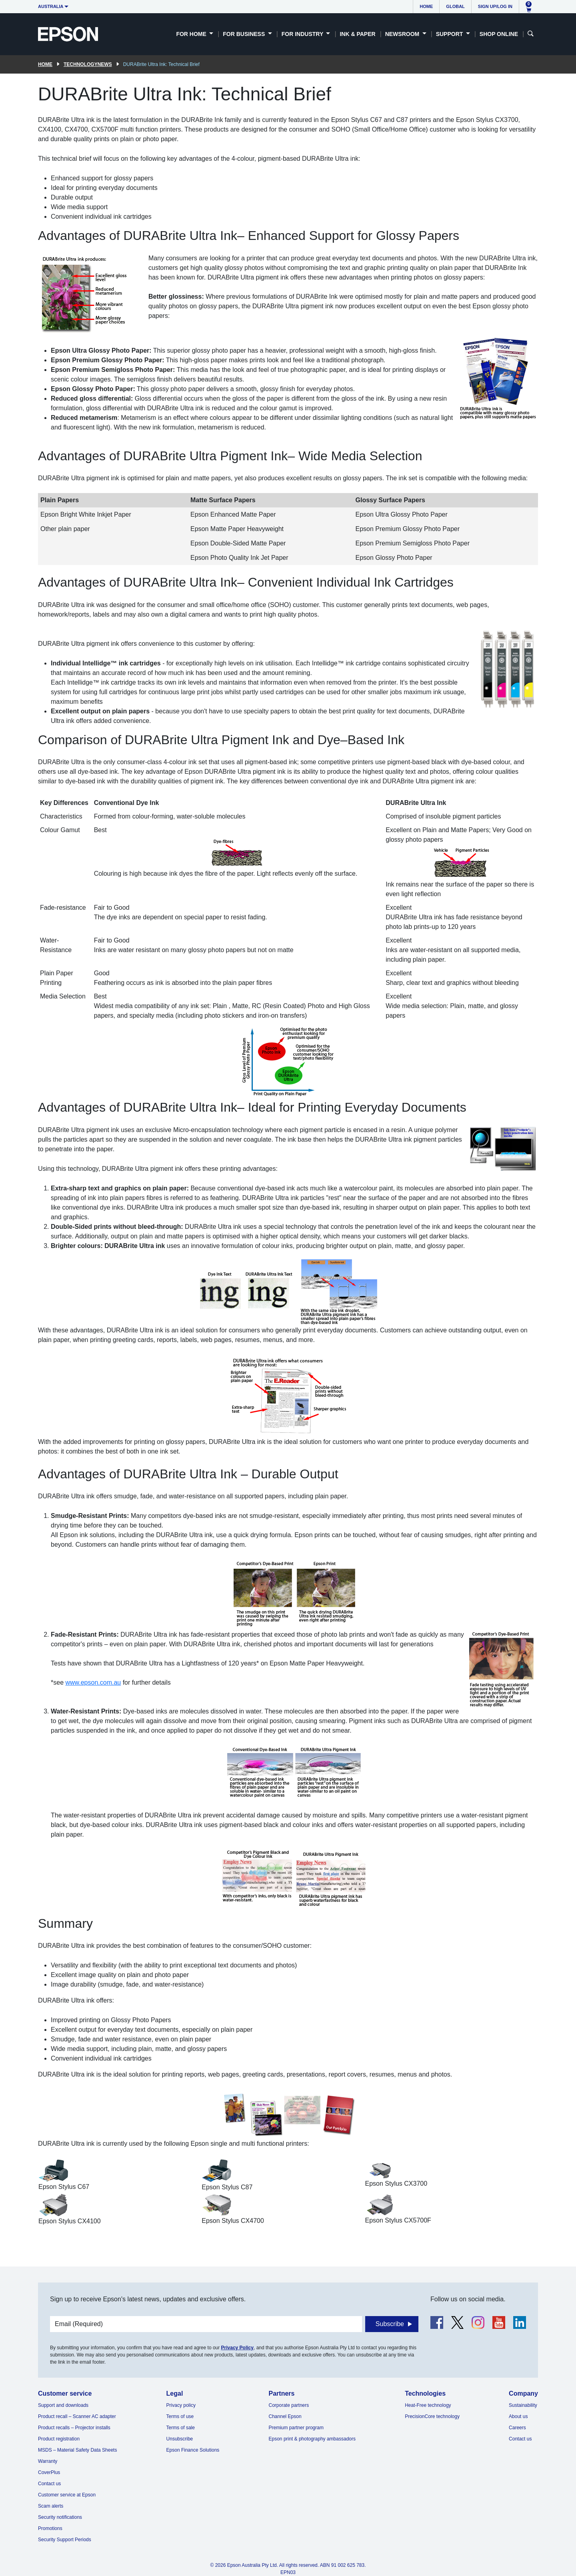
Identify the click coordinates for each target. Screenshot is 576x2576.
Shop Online (499, 34)
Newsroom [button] (403, 34)
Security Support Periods (64, 2539)
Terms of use (180, 2416)
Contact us (49, 2483)
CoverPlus (49, 2472)
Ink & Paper (357, 34)
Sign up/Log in (495, 6)
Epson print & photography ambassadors (312, 2439)
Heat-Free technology (428, 2405)
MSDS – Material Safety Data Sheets (77, 2450)
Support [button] (450, 34)
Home (426, 6)
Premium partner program (296, 2427)
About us (518, 2416)
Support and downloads (63, 2405)
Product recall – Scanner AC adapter (77, 2416)
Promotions (50, 2528)
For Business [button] (244, 34)
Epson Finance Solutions (193, 2450)
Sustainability (523, 2405)
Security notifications (60, 2517)
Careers (517, 2427)
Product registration (59, 2439)
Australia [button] (51, 6)
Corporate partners (289, 2405)
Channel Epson (285, 2416)
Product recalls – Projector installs (74, 2427)
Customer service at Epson (67, 2495)
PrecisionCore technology (432, 2416)
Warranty (47, 2461)
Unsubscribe (179, 2439)
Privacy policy (181, 2405)
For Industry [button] (303, 34)
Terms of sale (180, 2427)
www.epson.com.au (93, 1682)
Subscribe (390, 2323)
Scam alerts (50, 2506)
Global (455, 6)
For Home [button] (192, 34)
